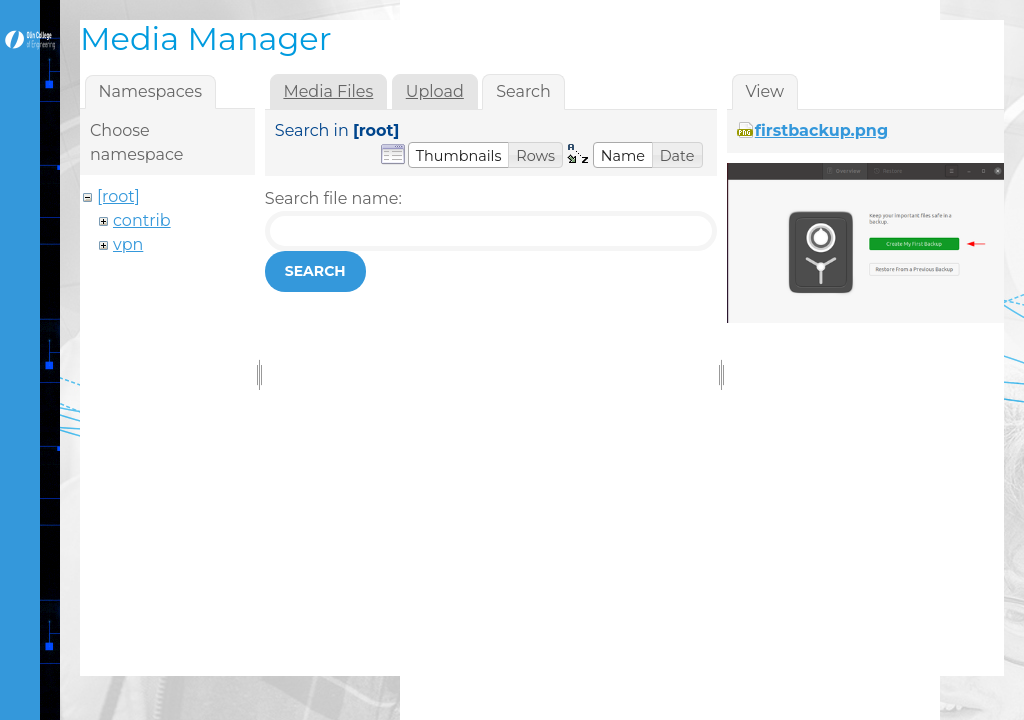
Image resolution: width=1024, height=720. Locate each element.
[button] (459, 155)
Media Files (328, 91)
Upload (435, 91)
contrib (142, 220)
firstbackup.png (821, 130)
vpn (128, 244)
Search (315, 271)
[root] (118, 196)
